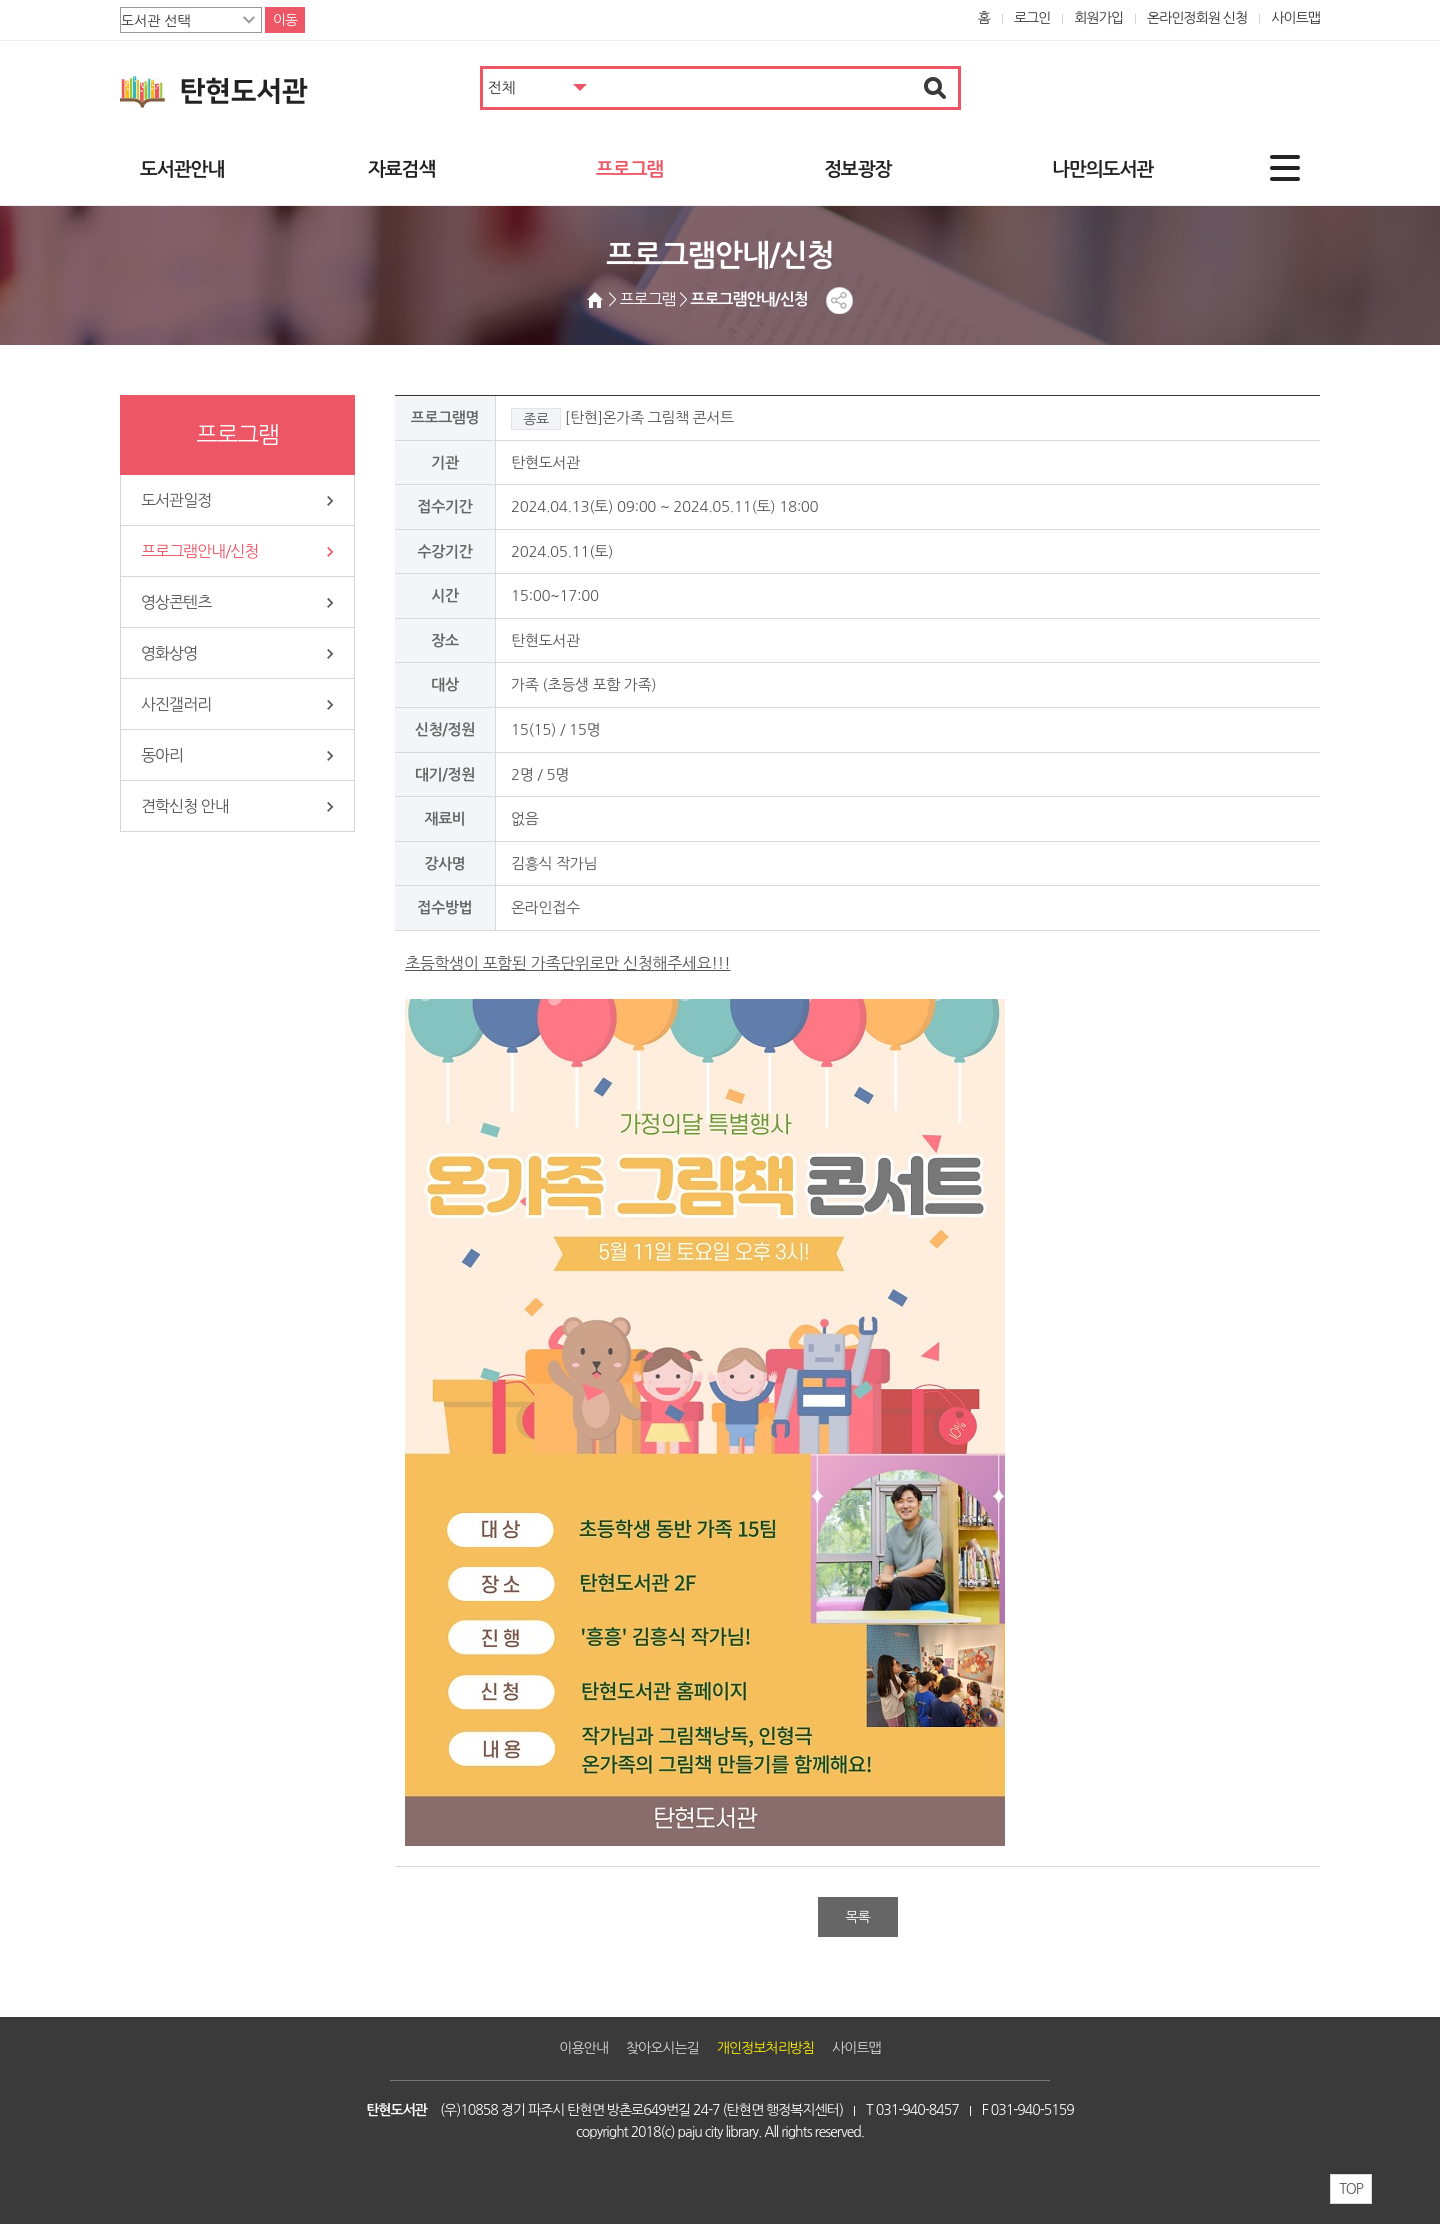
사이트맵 (1295, 18)
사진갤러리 (176, 704)
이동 (285, 20)
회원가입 (1098, 18)
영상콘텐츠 (176, 602)
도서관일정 (176, 500)
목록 (857, 1917)
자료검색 (401, 169)
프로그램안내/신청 (199, 551)
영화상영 (169, 653)
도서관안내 (182, 169)
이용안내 (583, 2048)
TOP (1351, 2189)
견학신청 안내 (185, 806)
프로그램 (629, 169)
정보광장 (857, 169)
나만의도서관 (1102, 169)
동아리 (162, 755)
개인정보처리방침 (765, 2048)
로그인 (1032, 18)
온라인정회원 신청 (1197, 18)
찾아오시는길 (662, 2048)
